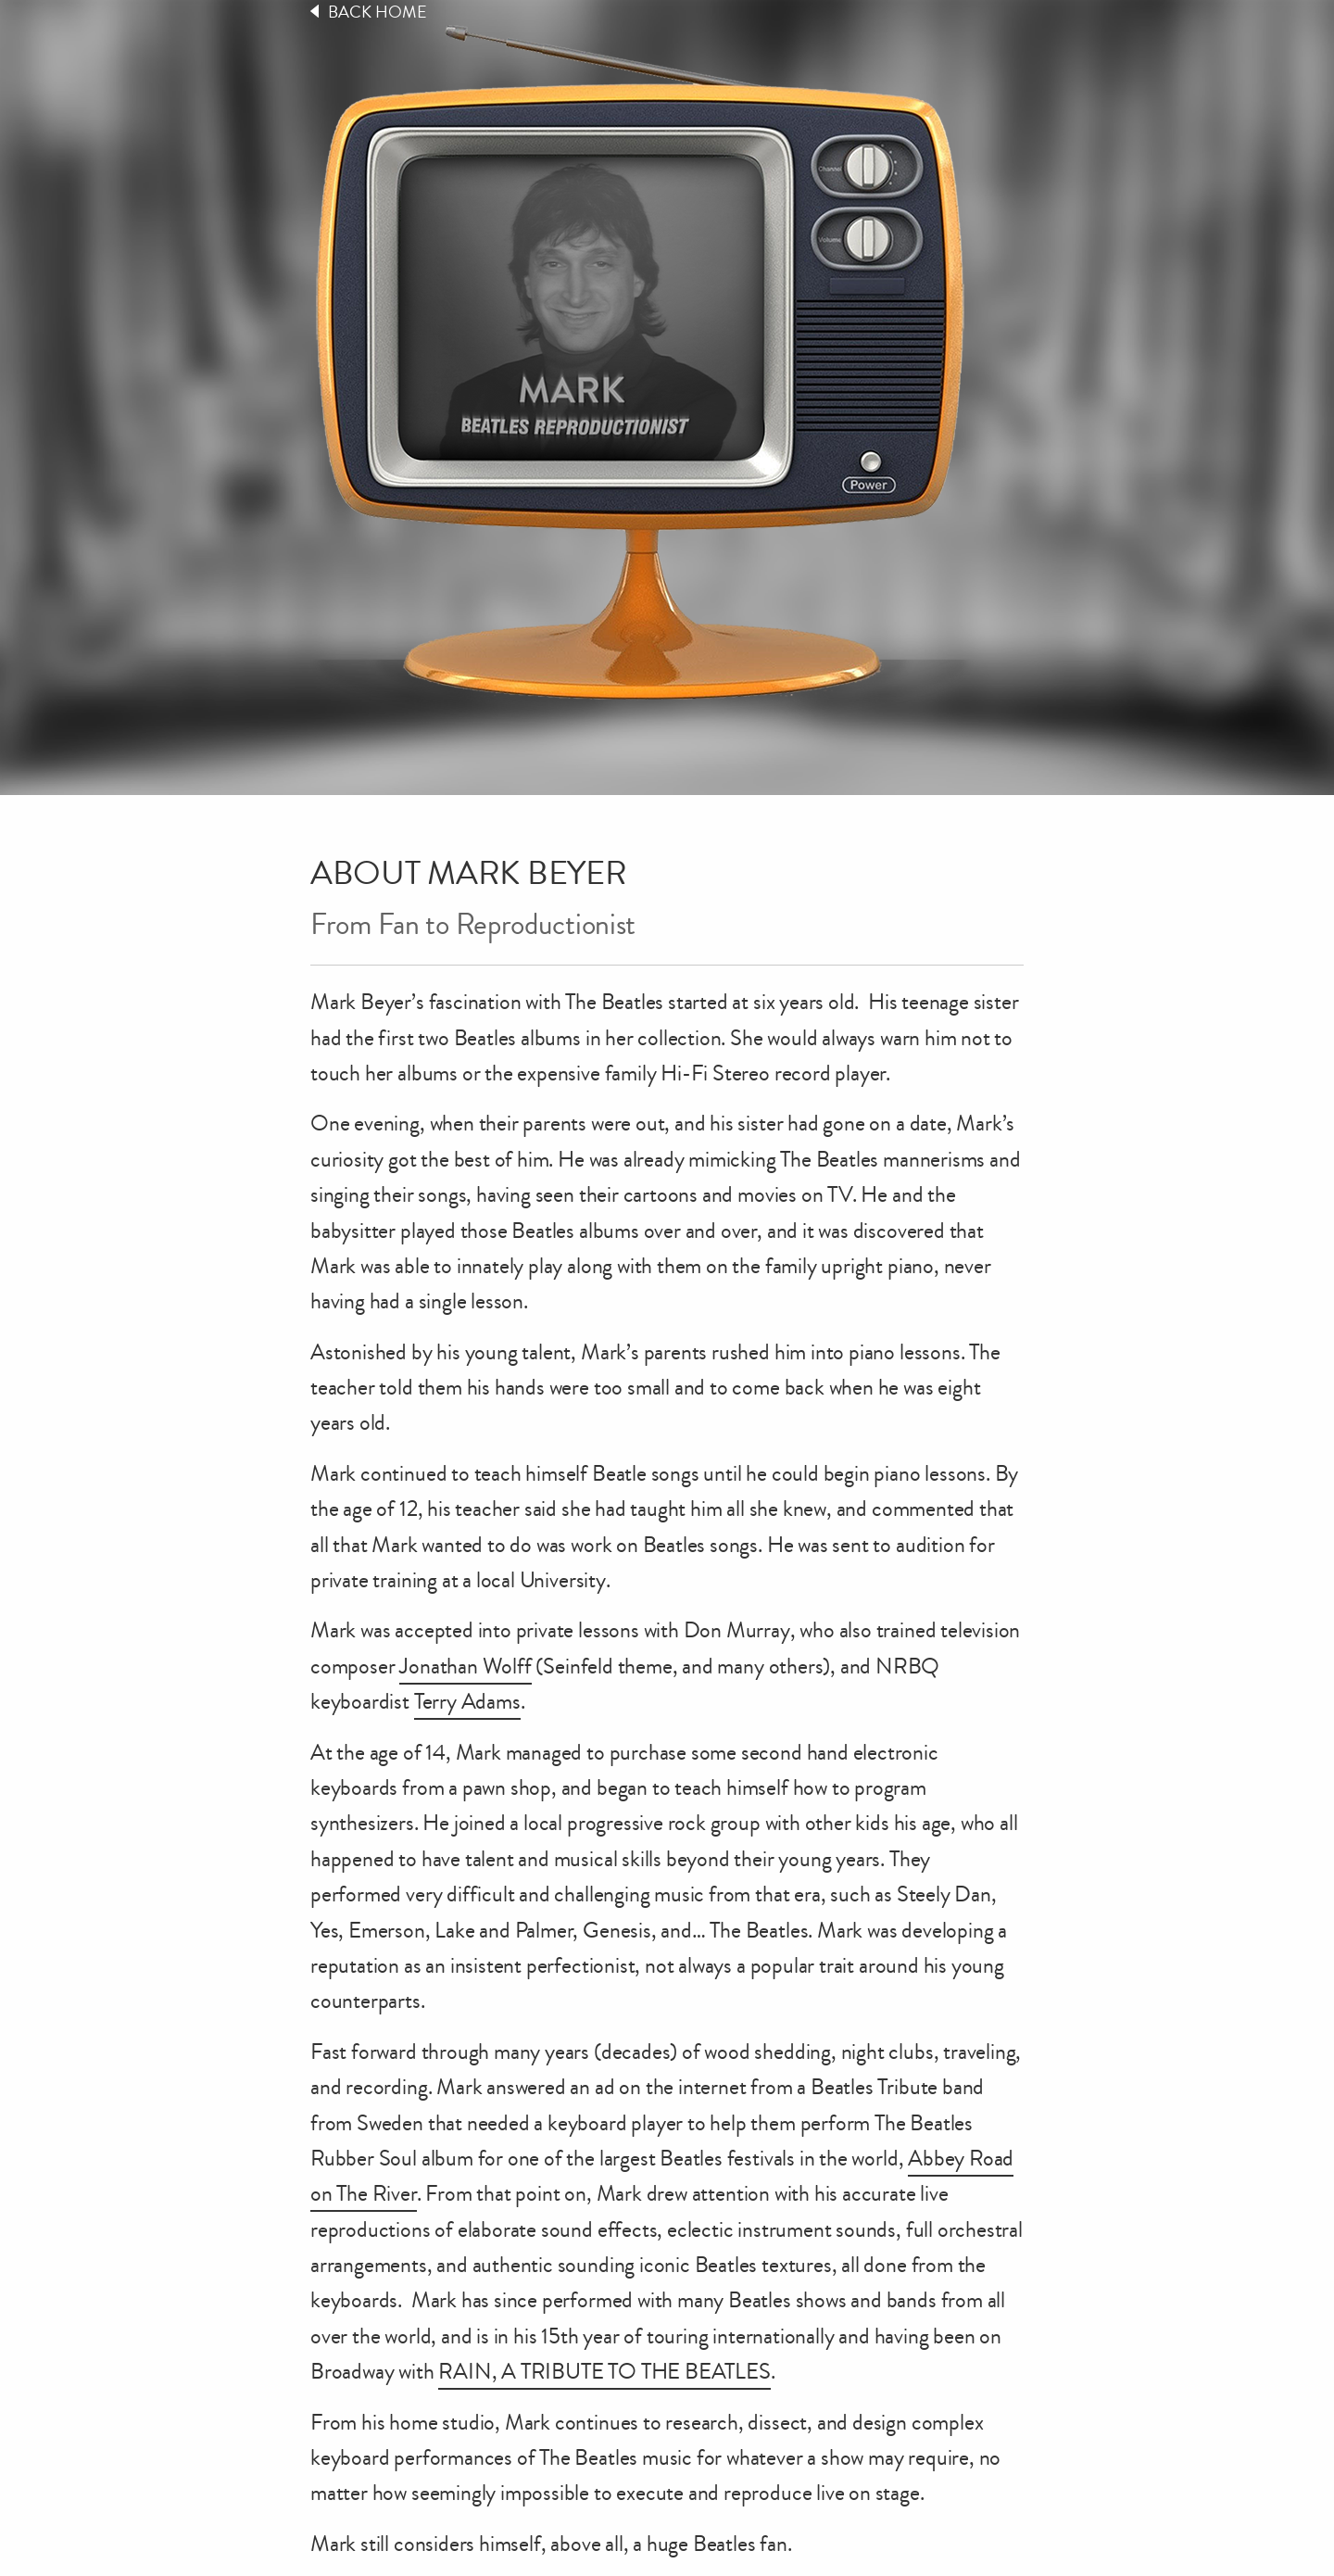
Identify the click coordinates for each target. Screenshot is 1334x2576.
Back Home (377, 12)
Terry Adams (467, 1701)
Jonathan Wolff (465, 1666)
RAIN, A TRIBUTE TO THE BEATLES (604, 2371)
